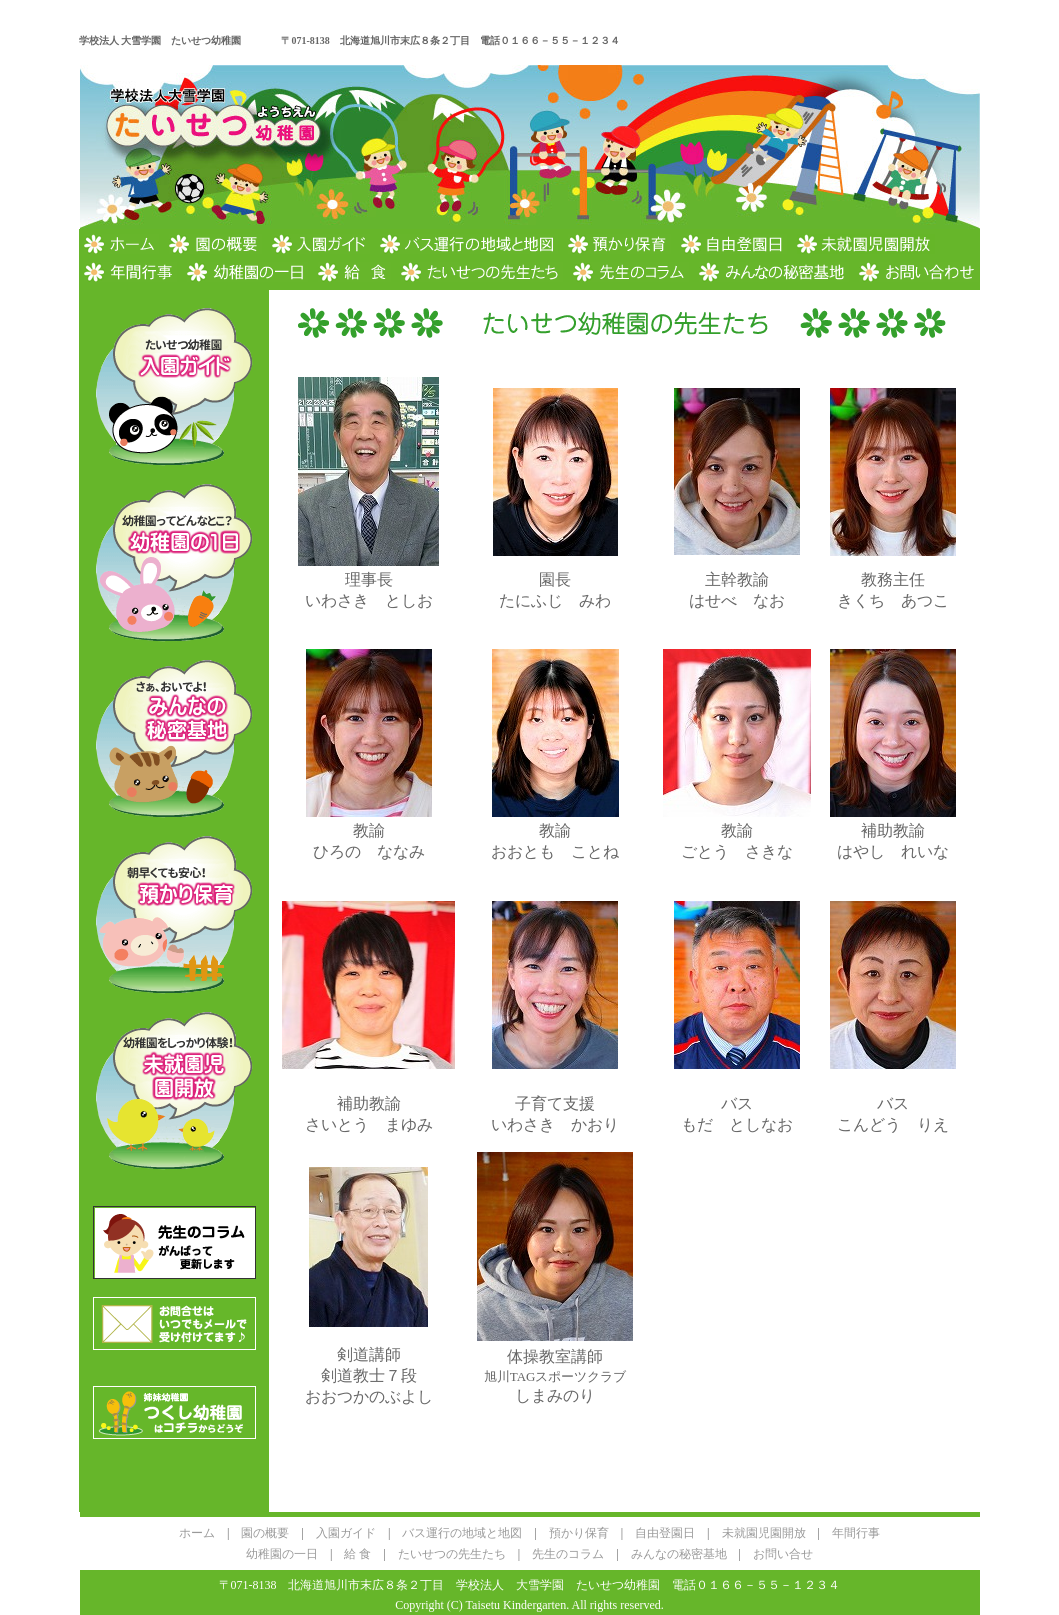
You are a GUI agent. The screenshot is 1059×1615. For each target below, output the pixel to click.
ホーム (197, 1533)
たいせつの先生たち (452, 1554)
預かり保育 (579, 1533)
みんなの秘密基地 (679, 1554)
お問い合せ (783, 1554)
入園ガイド (346, 1533)
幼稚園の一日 (282, 1554)
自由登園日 (665, 1533)
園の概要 (265, 1533)
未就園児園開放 (764, 1533)
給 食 (357, 1554)
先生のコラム (568, 1554)
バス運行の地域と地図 (462, 1533)
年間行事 (856, 1533)
